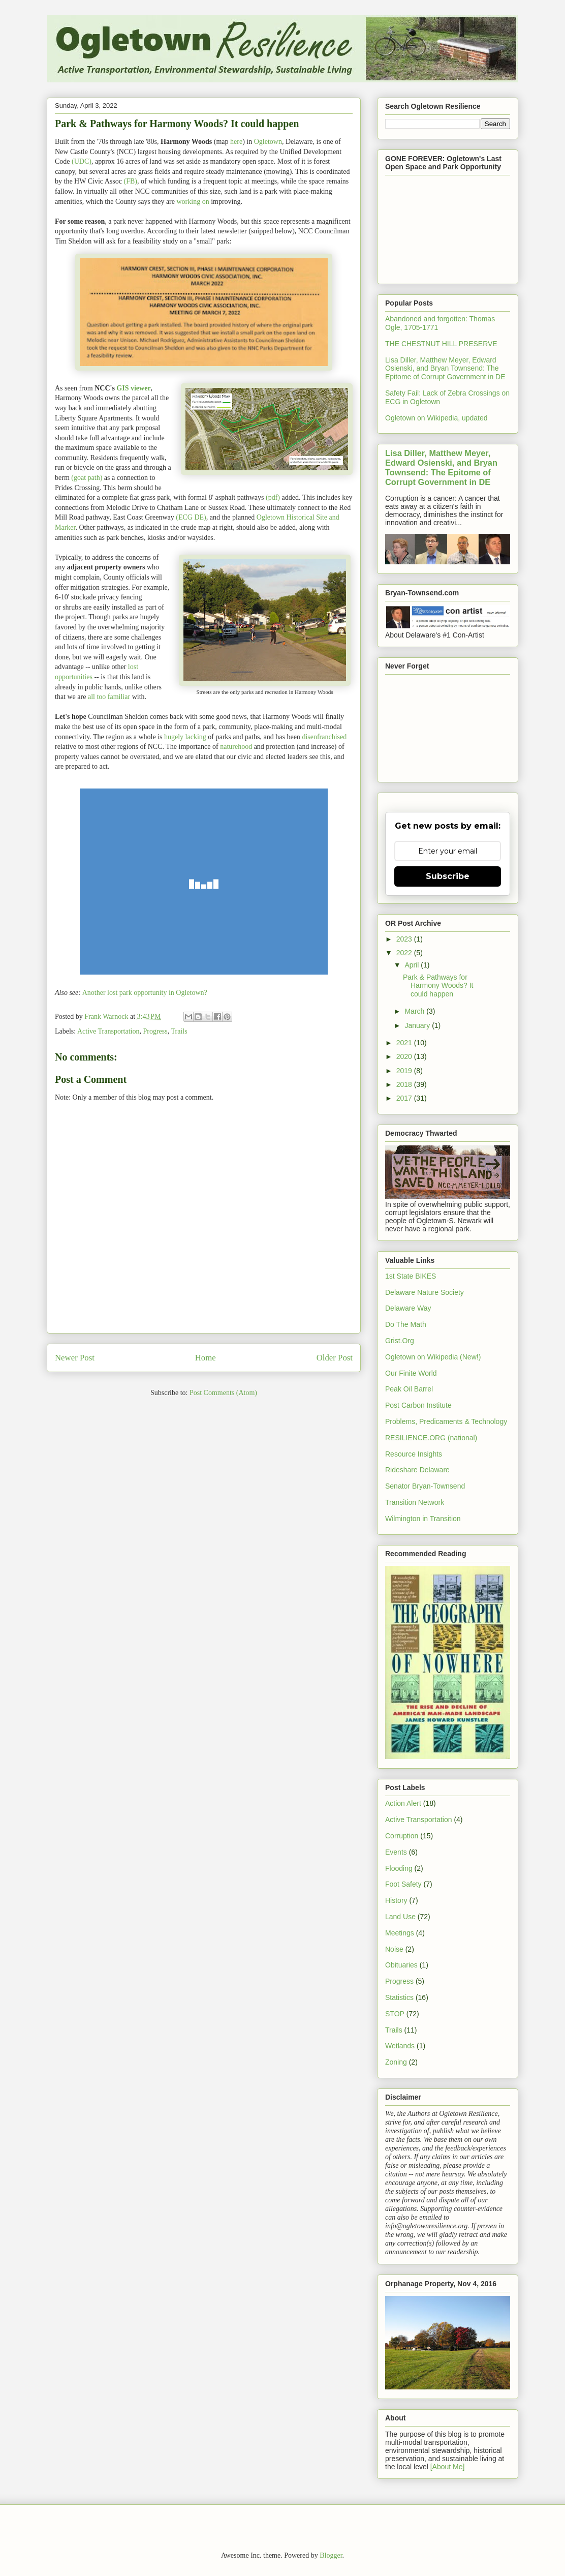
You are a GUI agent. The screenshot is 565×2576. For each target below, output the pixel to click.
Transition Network (414, 1502)
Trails (179, 1031)
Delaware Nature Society (424, 1292)
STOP (394, 2014)
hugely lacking (185, 737)
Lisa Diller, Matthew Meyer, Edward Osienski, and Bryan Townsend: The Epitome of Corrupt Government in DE (445, 368)
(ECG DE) (191, 517)
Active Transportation (108, 1031)
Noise (394, 1949)
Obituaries (401, 1965)
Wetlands (400, 2046)
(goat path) (86, 477)
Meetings (399, 1933)
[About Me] (447, 2467)
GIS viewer (133, 388)
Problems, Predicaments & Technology (446, 1421)
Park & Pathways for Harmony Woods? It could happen (438, 985)
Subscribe (447, 876)
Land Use (400, 1917)
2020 (405, 1056)
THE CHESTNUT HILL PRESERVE (441, 344)
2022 (405, 953)
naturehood (236, 746)
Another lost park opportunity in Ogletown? (144, 992)
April (412, 965)
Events (396, 1852)
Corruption (401, 1836)
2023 (405, 939)
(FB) (130, 181)
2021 (405, 1043)
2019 (405, 1071)
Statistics (399, 1997)
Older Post (335, 1357)
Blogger (331, 2555)
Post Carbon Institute (418, 1405)
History (396, 1900)
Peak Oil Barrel (409, 1389)
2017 (405, 1098)
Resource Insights (413, 1454)
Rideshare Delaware (417, 1470)
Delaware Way (408, 1308)
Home (205, 1357)
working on (193, 201)
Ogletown (268, 141)
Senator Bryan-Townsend (425, 1486)
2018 (405, 1084)
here (236, 141)
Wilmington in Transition (423, 1518)
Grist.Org (399, 1341)
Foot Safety (403, 1884)
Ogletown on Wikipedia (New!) (433, 1357)
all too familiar (109, 697)
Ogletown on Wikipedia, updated (436, 418)
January (418, 1025)
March (415, 1011)
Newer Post (75, 1357)
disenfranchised (324, 737)
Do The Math (405, 1324)
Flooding (399, 1868)
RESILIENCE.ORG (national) (431, 1438)
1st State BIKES (410, 1276)
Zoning (396, 2062)
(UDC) (81, 161)
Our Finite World (411, 1373)
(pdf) (273, 497)
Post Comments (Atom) (223, 1393)
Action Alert (403, 1803)
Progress (155, 1031)
